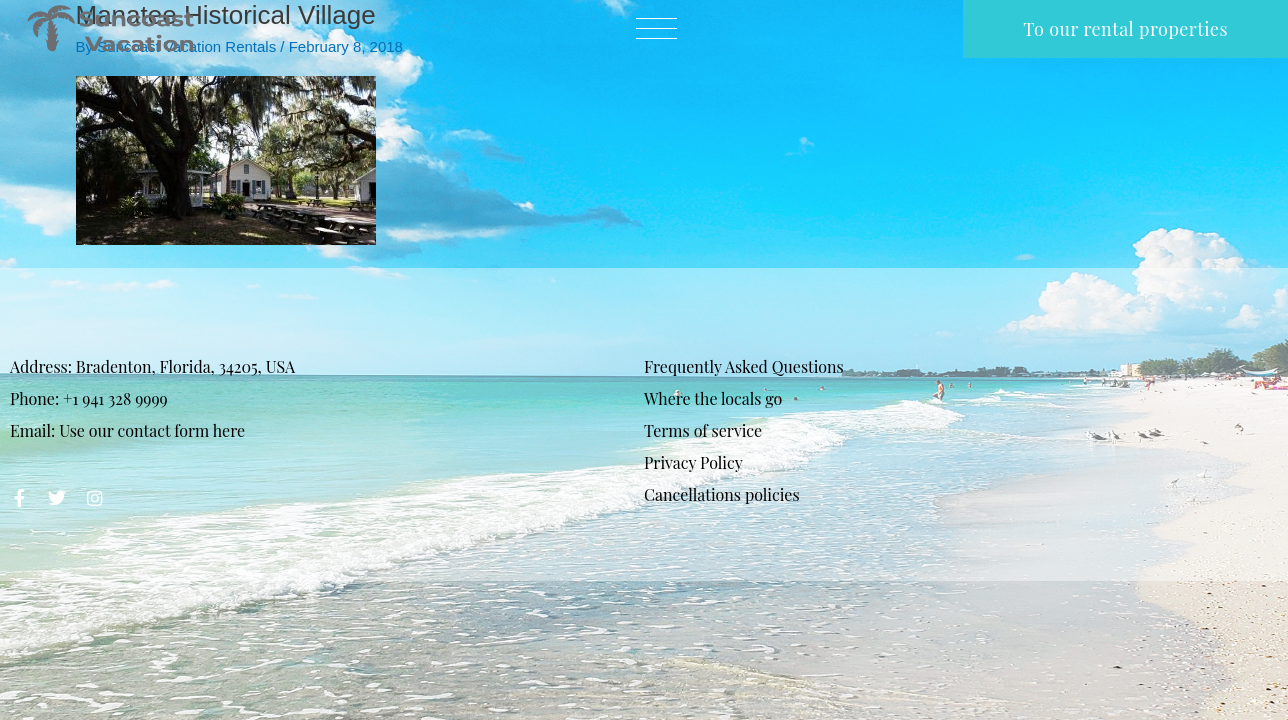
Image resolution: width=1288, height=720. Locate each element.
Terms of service (703, 430)
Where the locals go (713, 398)
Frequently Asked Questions (744, 366)
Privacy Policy (693, 462)
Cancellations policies (722, 494)
